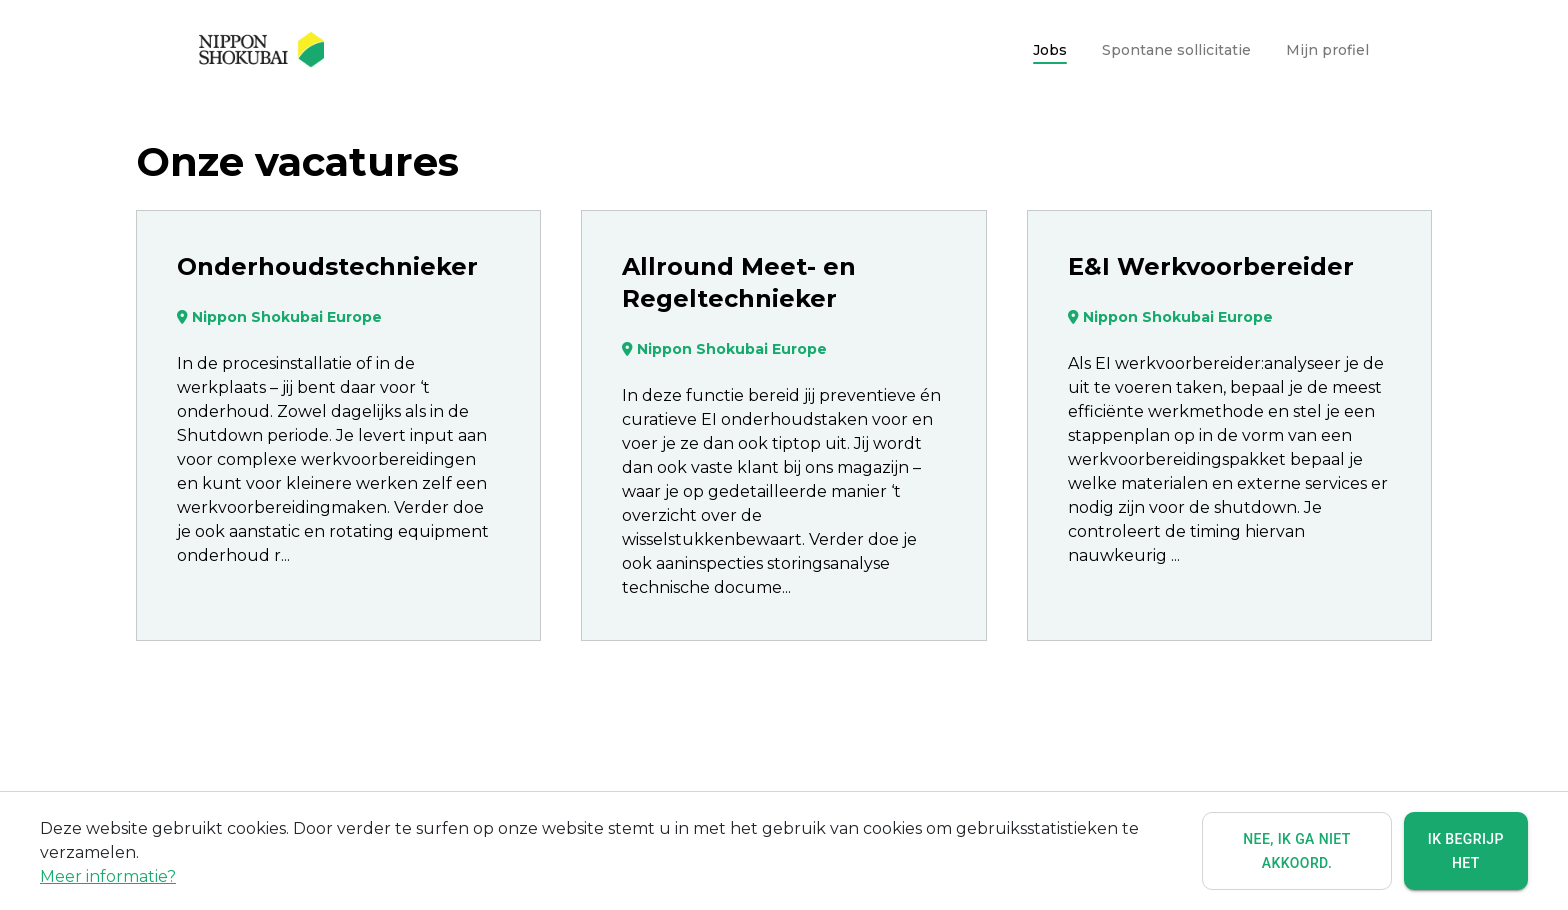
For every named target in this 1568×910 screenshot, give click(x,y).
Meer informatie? (108, 877)
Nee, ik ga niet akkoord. (1296, 851)
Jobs (1050, 50)
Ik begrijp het (1466, 851)
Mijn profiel (1327, 50)
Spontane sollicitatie (1176, 50)
